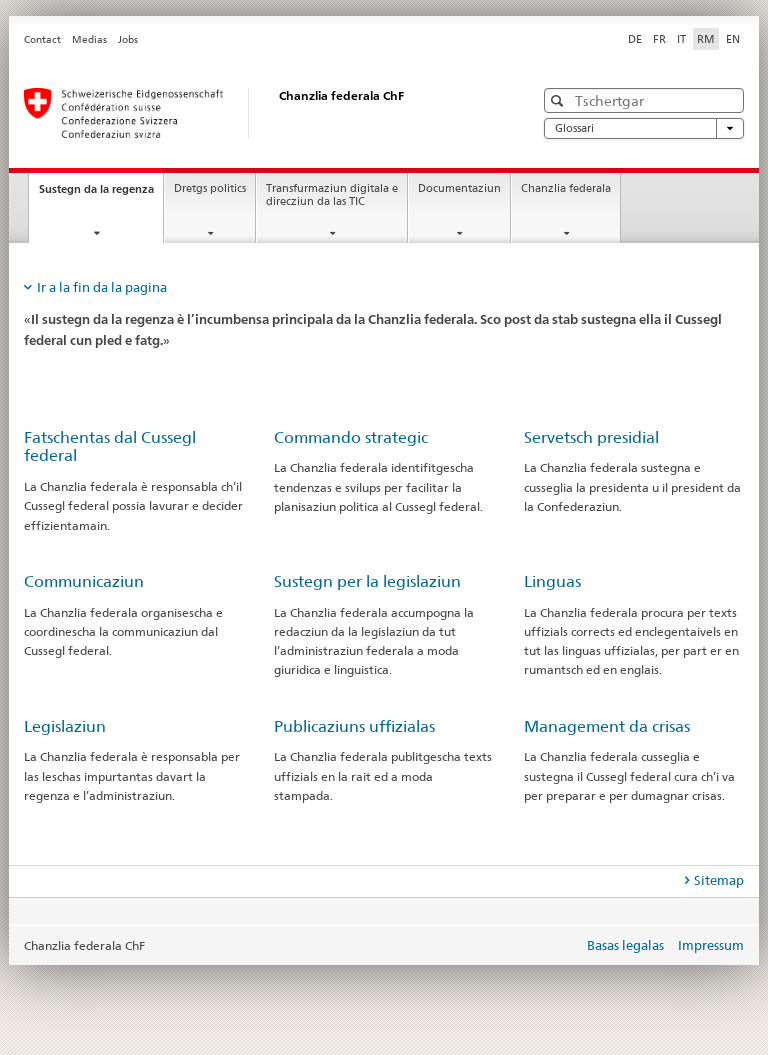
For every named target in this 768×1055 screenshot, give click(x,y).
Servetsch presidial (591, 437)
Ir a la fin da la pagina (102, 287)
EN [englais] (733, 39)
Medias (89, 39)
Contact (42, 39)
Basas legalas (625, 945)
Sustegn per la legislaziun (367, 581)
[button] (559, 100)
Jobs (128, 39)
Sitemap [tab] (719, 880)
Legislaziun (65, 726)
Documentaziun (459, 188)
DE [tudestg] (635, 39)
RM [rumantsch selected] (706, 39)
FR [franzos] (659, 39)
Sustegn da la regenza (101, 194)
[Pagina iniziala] (259, 113)
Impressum (711, 945)
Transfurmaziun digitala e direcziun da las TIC (332, 195)
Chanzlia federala (566, 188)
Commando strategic (351, 437)
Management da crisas (607, 726)
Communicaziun (84, 581)
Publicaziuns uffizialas (354, 726)
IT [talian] (681, 39)
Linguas (552, 581)
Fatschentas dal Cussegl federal (110, 447)
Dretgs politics (210, 188)
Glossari (644, 128)
